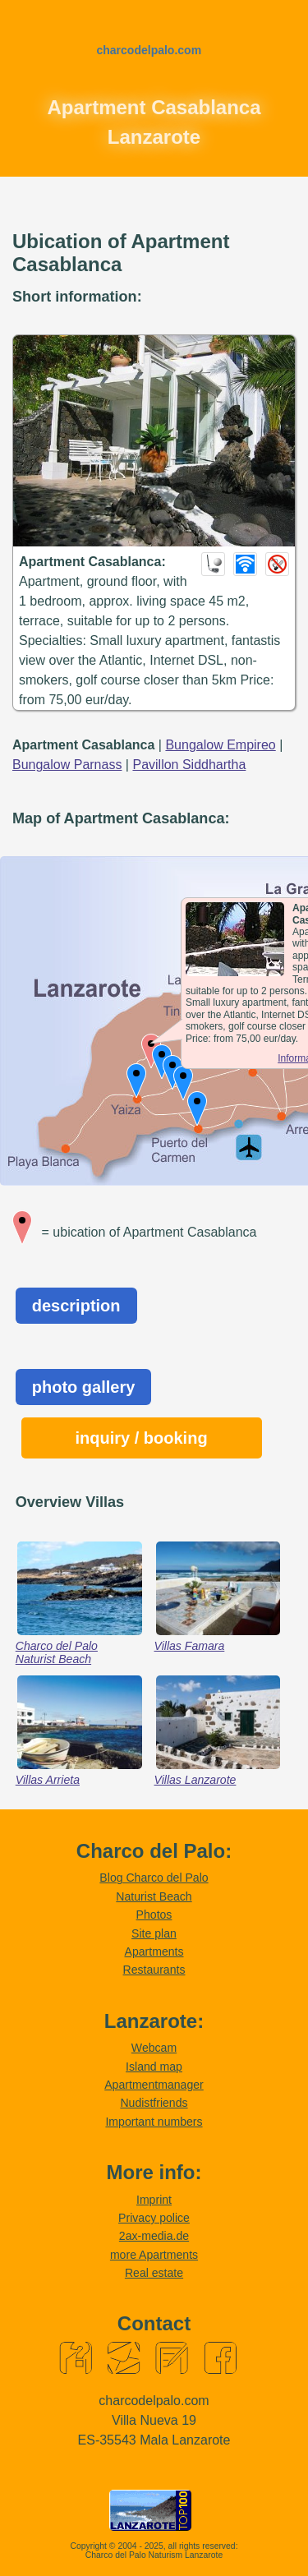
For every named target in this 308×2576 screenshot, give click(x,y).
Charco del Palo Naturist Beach (57, 1652)
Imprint (154, 2199)
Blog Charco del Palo (153, 1877)
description (76, 1306)
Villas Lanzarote (195, 1779)
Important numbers (153, 2121)
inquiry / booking (142, 1438)
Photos (154, 1914)
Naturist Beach (153, 1896)
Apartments (154, 1951)
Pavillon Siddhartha (189, 765)
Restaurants (154, 1969)
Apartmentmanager (154, 2084)
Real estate (154, 2272)
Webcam (154, 2047)
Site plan (154, 1933)
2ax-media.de (154, 2235)
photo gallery (84, 1387)
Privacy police (154, 2217)
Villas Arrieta (48, 1779)
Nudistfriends (153, 2102)
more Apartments (154, 2254)
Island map (154, 2066)
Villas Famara (189, 1645)
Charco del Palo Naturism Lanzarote (154, 2555)
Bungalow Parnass (67, 765)
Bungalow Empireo (220, 745)
